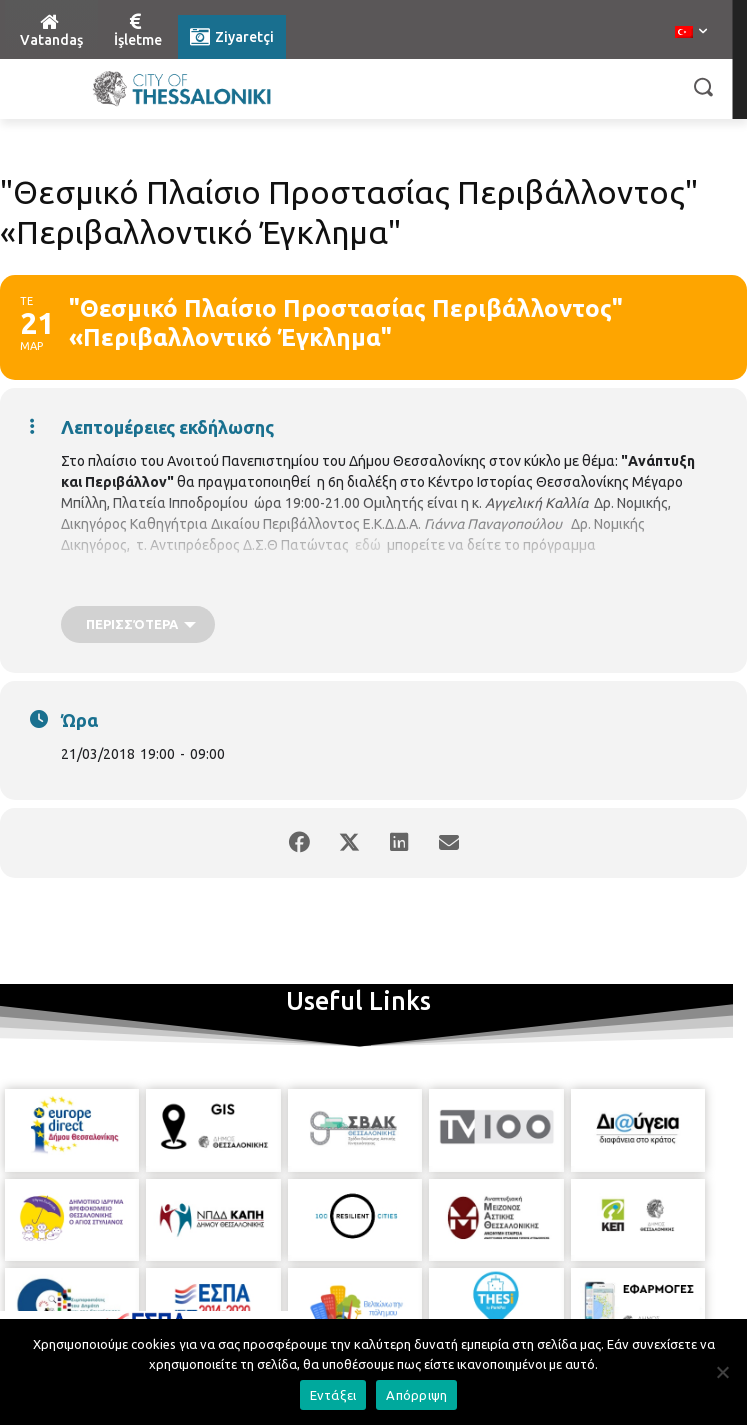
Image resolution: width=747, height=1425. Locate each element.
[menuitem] (691, 33)
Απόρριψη (416, 1395)
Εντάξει (333, 1395)
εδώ (368, 545)
